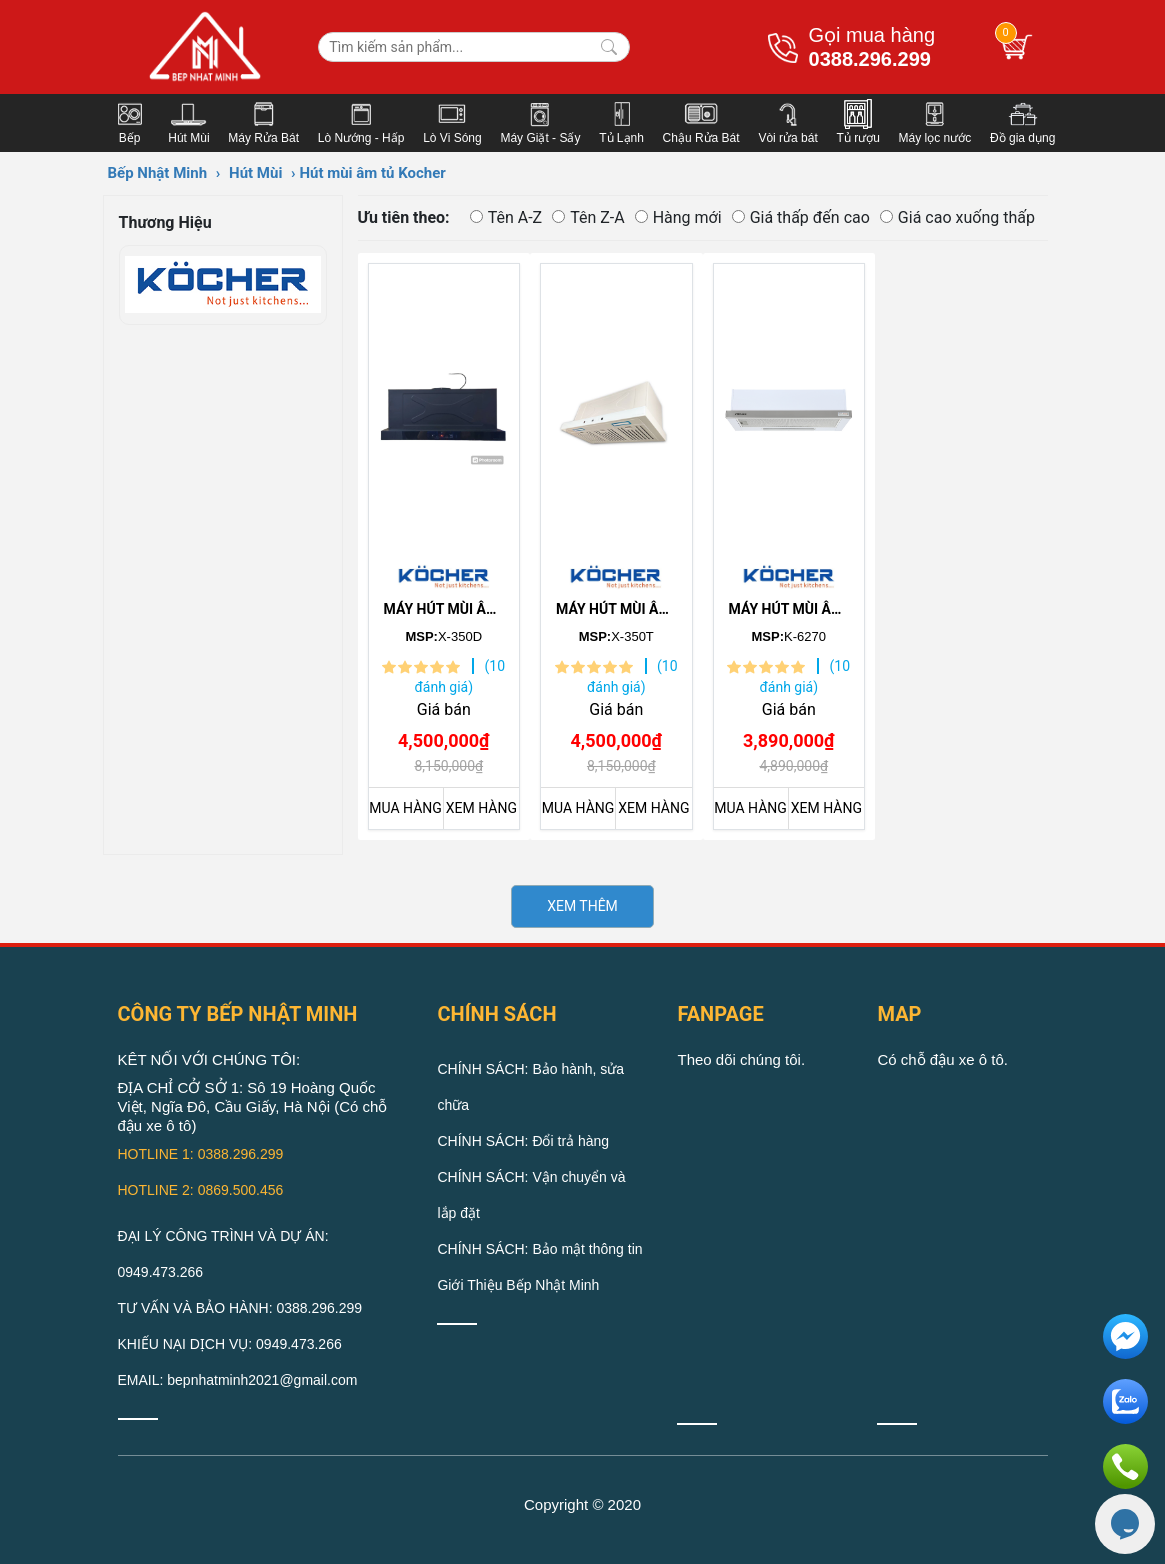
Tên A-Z (506, 217)
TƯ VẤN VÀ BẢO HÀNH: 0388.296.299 (240, 1308)
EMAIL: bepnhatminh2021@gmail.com (238, 1380)
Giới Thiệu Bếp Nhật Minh (518, 1285)
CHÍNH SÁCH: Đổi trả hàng (523, 1141)
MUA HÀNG (405, 808)
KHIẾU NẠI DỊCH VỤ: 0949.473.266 (230, 1344)
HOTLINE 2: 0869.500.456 (201, 1190)
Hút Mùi (255, 173)
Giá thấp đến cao (801, 217)
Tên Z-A (588, 217)
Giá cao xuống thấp (957, 217)
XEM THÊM (582, 906)
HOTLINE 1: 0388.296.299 (201, 1154)
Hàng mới (678, 217)
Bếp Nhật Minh (158, 173)
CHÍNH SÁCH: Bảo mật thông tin (539, 1249)
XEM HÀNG (481, 808)
